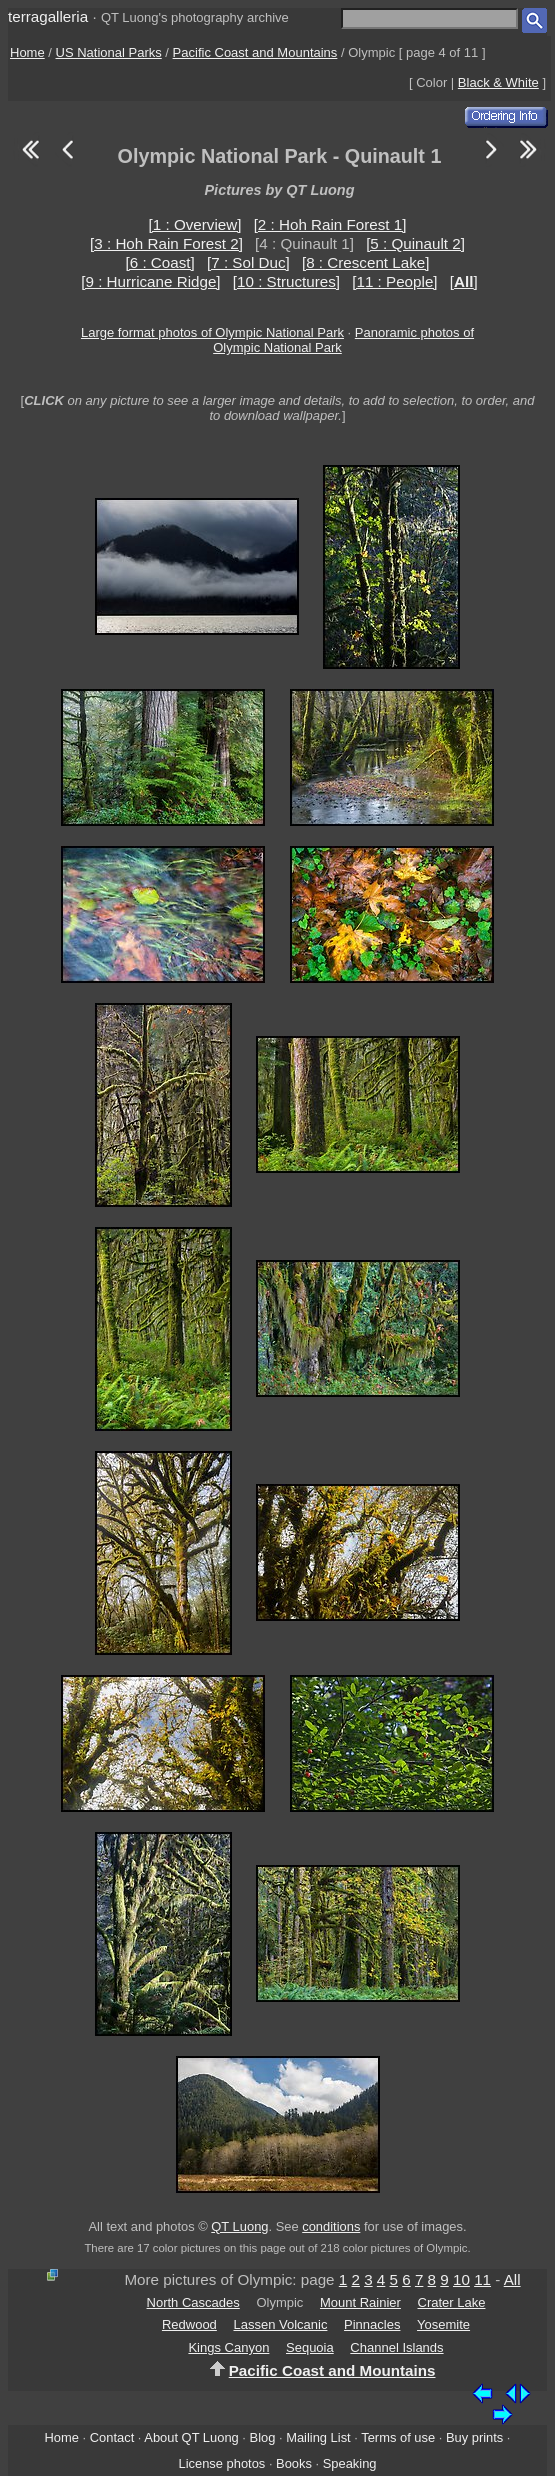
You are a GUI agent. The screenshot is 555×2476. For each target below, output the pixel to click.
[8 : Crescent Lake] (365, 262)
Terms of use (398, 2437)
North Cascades (193, 2302)
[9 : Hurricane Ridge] (150, 281)
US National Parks (109, 52)
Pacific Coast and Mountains (255, 52)
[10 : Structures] (286, 281)
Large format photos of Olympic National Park (212, 332)
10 (461, 2279)
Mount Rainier (360, 2302)
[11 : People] (394, 281)
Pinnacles (372, 2324)
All (512, 2279)
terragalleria (48, 16)
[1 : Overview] (195, 224)
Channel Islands (396, 2347)
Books (294, 2463)
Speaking (350, 2463)
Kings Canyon (228, 2347)
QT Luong (239, 2226)
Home (27, 52)
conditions (331, 2226)
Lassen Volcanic (280, 2324)
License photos (221, 2463)
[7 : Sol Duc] (248, 262)
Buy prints (474, 2437)
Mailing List (318, 2437)
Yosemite (443, 2324)
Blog (263, 2437)
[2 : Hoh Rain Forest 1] (330, 224)
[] (464, 281)
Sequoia (310, 2347)
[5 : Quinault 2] (415, 243)
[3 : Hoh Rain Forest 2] (166, 243)
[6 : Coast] (160, 262)
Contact (112, 2437)
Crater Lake (452, 2302)
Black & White (498, 82)
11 (482, 2279)
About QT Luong (191, 2437)
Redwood (189, 2324)
